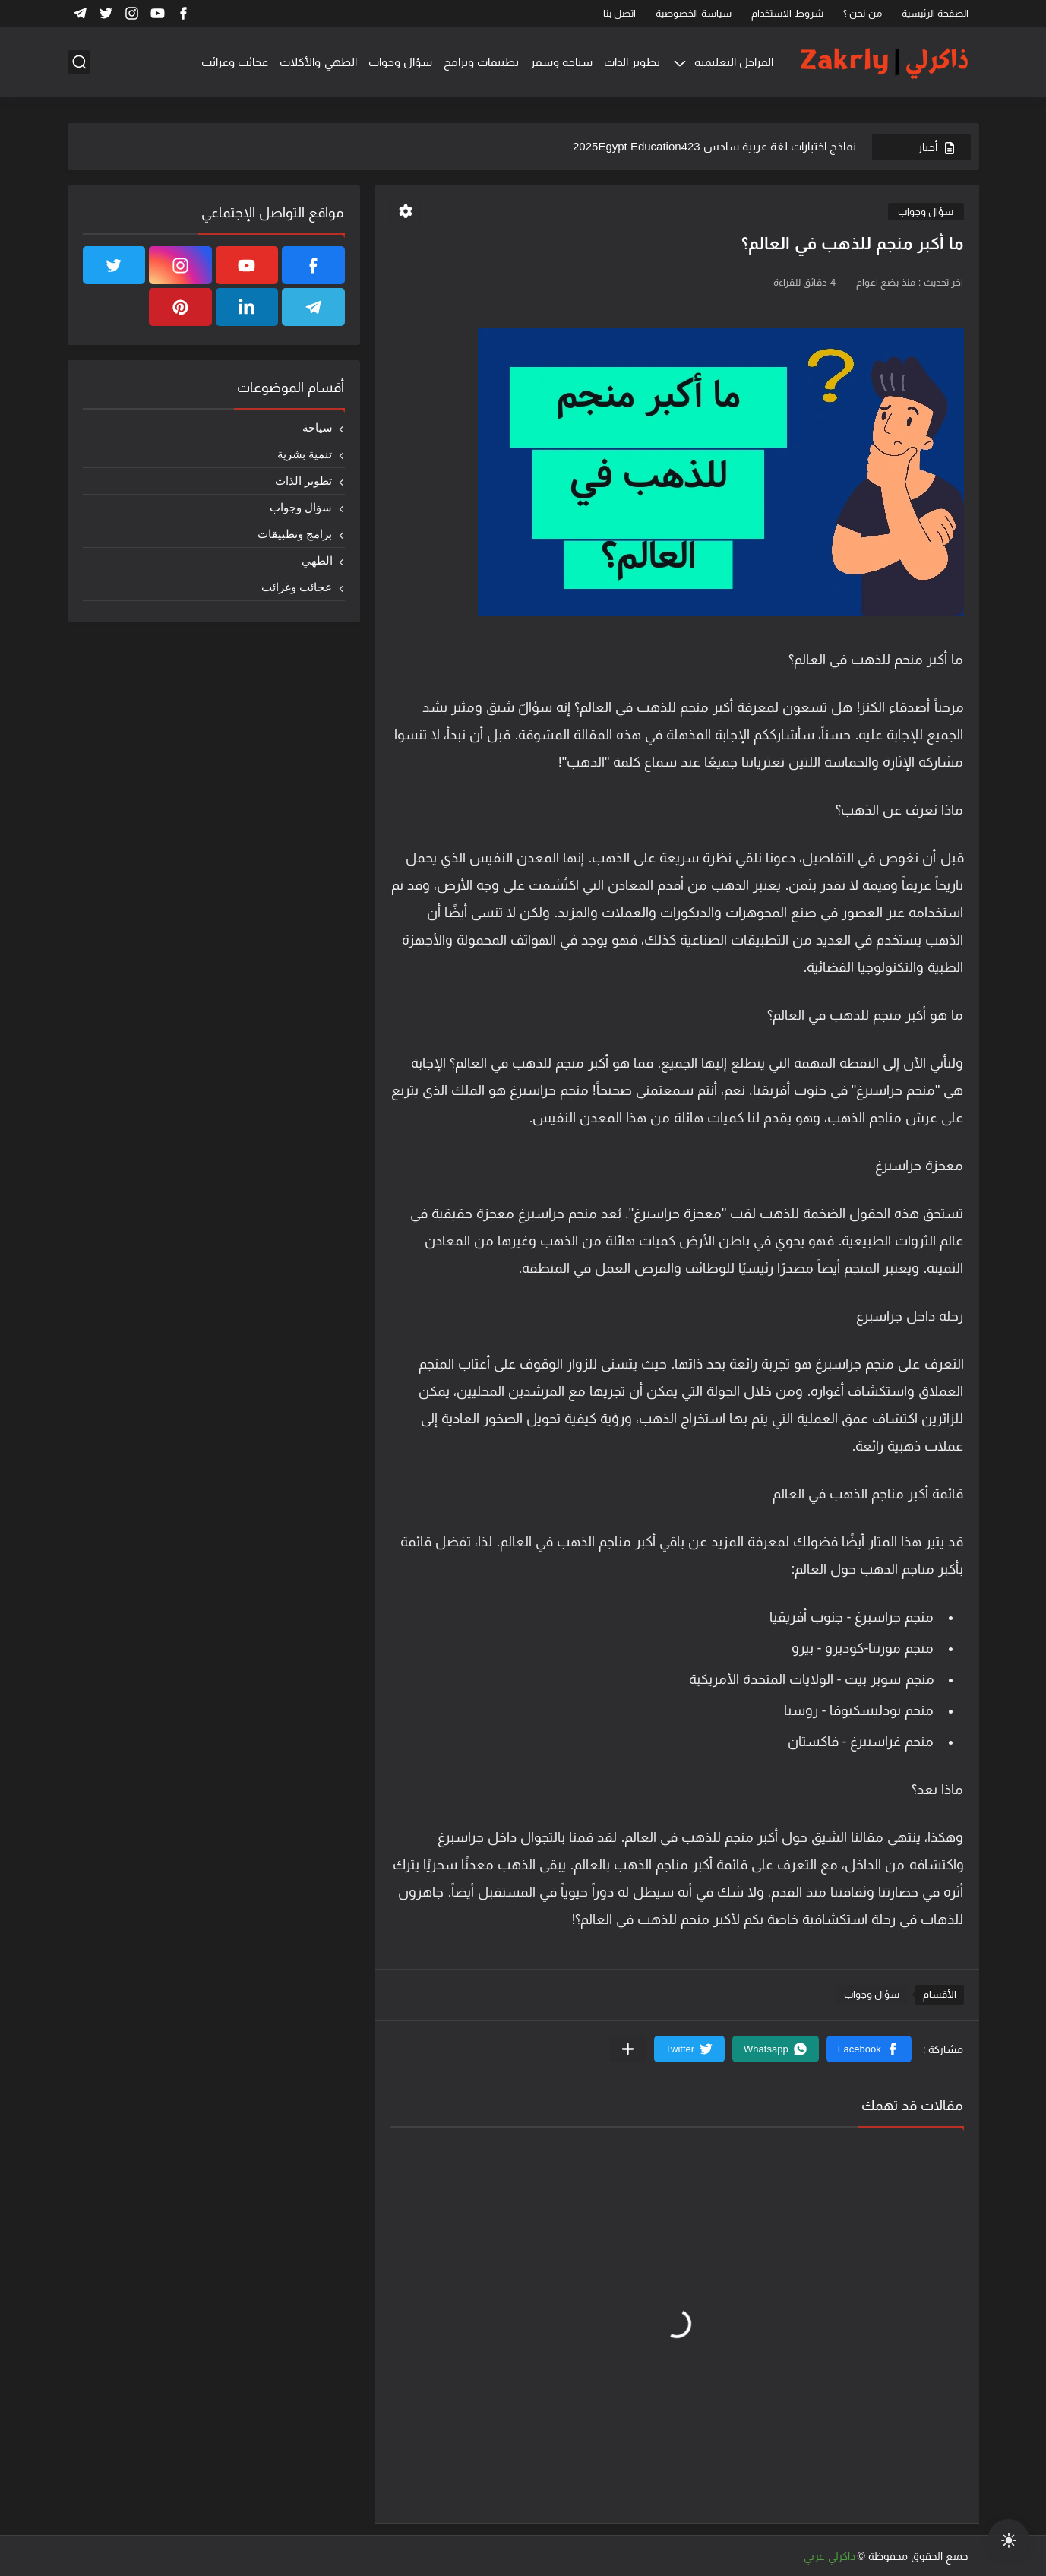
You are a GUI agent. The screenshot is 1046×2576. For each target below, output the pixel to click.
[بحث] (79, 62)
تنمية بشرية (304, 454)
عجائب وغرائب (234, 61)
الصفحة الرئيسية (935, 13)
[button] (869, 2049)
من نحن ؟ (862, 13)
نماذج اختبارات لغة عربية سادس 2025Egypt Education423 (714, 146)
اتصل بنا (620, 13)
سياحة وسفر (561, 61)
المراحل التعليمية (733, 61)
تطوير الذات (632, 61)
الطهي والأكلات (318, 61)
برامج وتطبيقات (295, 533)
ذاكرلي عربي (829, 2556)
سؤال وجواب (400, 61)
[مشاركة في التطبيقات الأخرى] (627, 2049)
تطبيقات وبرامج (481, 61)
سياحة (317, 427)
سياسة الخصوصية (694, 13)
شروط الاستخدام (787, 13)
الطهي (317, 560)
